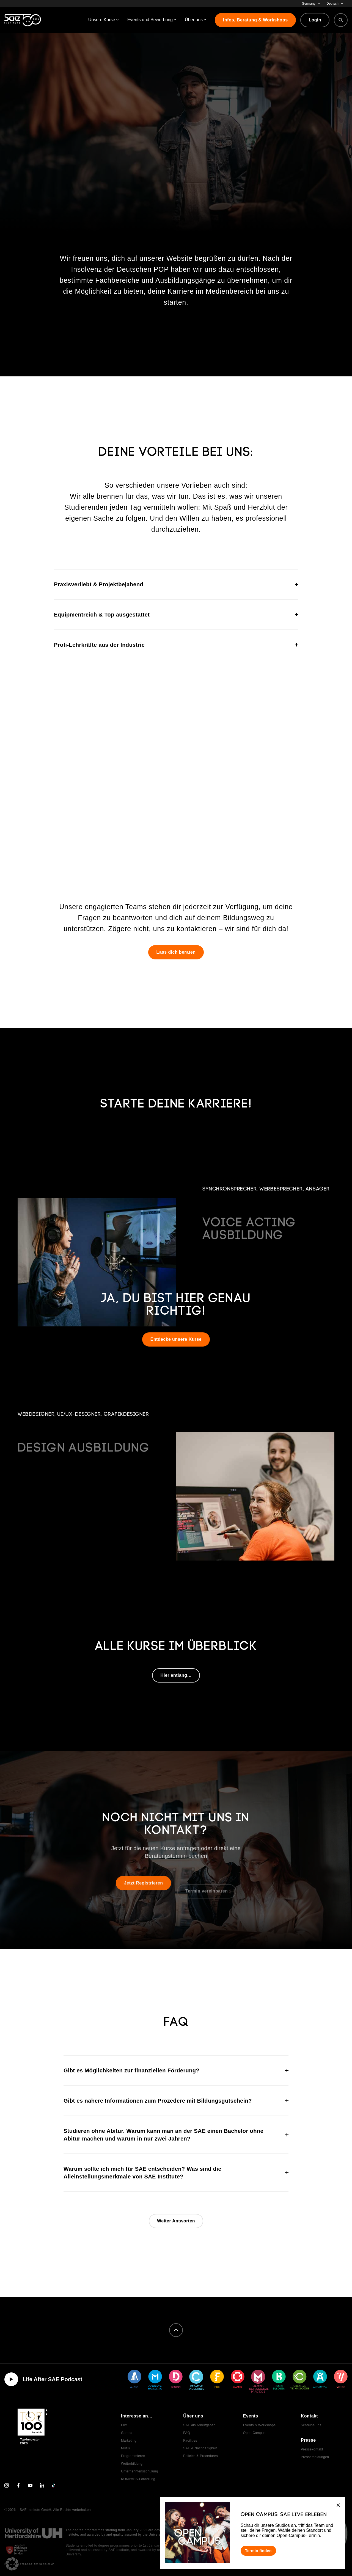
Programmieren (133, 2456)
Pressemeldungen (315, 2457)
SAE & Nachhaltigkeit (200, 2448)
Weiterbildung (131, 2464)
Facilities (190, 2440)
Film (124, 2425)
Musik (125, 2448)
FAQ (186, 2433)
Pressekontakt (312, 2449)
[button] (12, 2564)
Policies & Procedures (200, 2456)
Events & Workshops (259, 2425)
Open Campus (254, 2433)
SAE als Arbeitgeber (199, 2425)
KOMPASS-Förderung (138, 2479)
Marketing (128, 2440)
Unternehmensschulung (139, 2471)
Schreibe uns (311, 2425)
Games (126, 2433)
